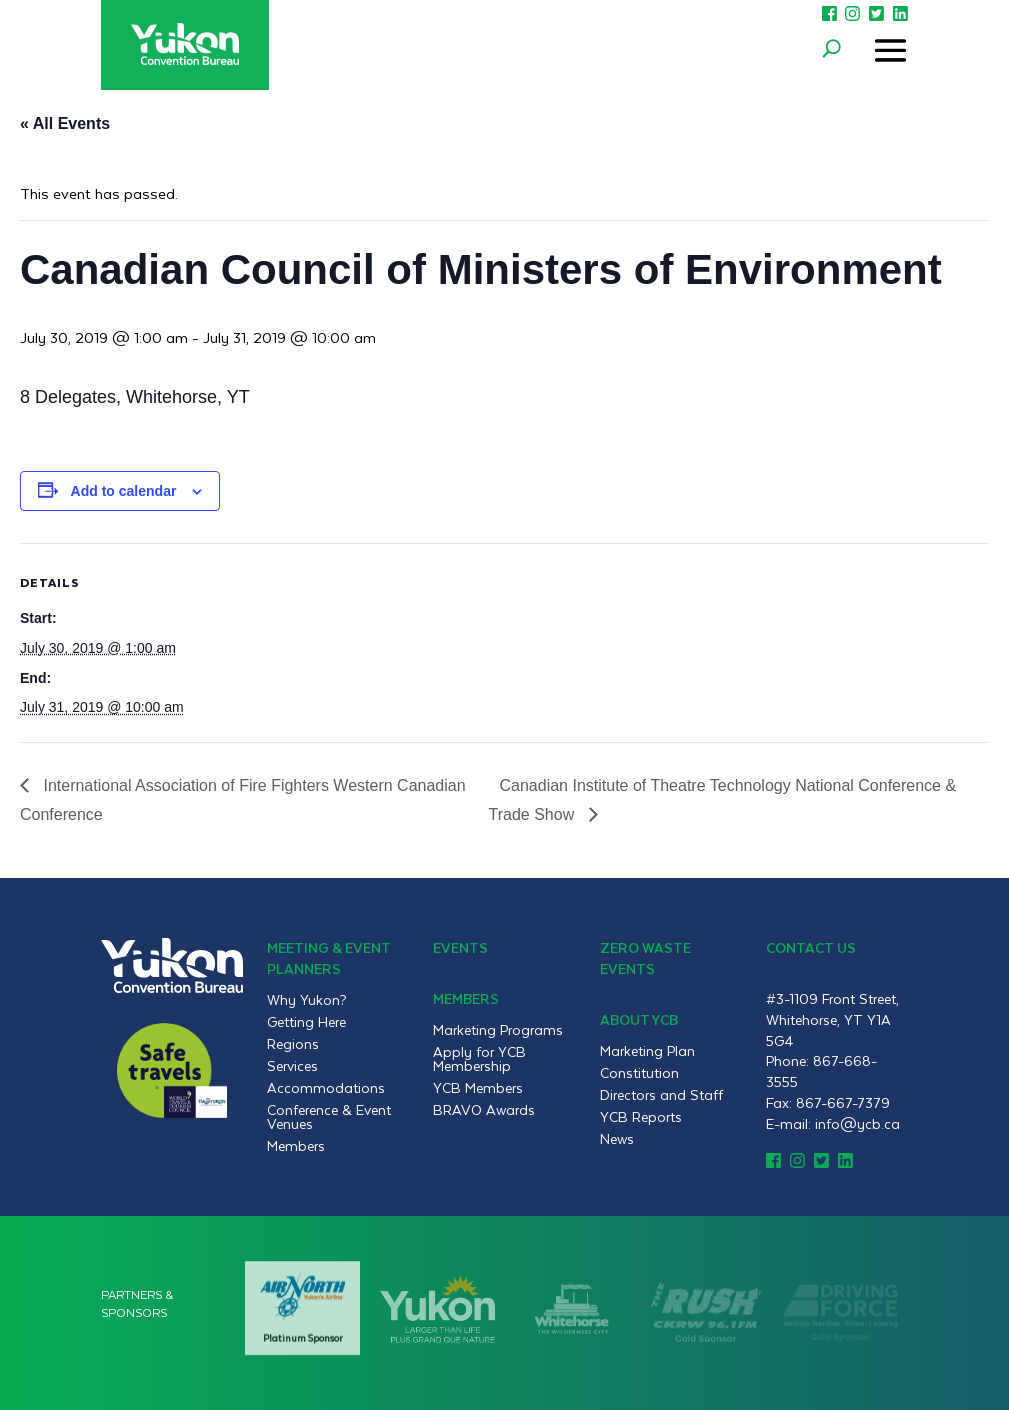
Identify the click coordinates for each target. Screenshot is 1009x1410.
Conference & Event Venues (329, 1117)
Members (296, 1146)
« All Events (65, 123)
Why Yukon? (307, 1000)
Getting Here (306, 1022)
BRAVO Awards (484, 1110)
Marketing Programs (498, 1030)
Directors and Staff (661, 1095)
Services (292, 1066)
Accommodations (326, 1088)
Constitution (639, 1073)
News (617, 1139)
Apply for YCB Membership (479, 1059)
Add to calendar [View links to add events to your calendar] (124, 491)
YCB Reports (641, 1117)
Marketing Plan (647, 1051)
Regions (293, 1044)
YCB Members (478, 1088)
